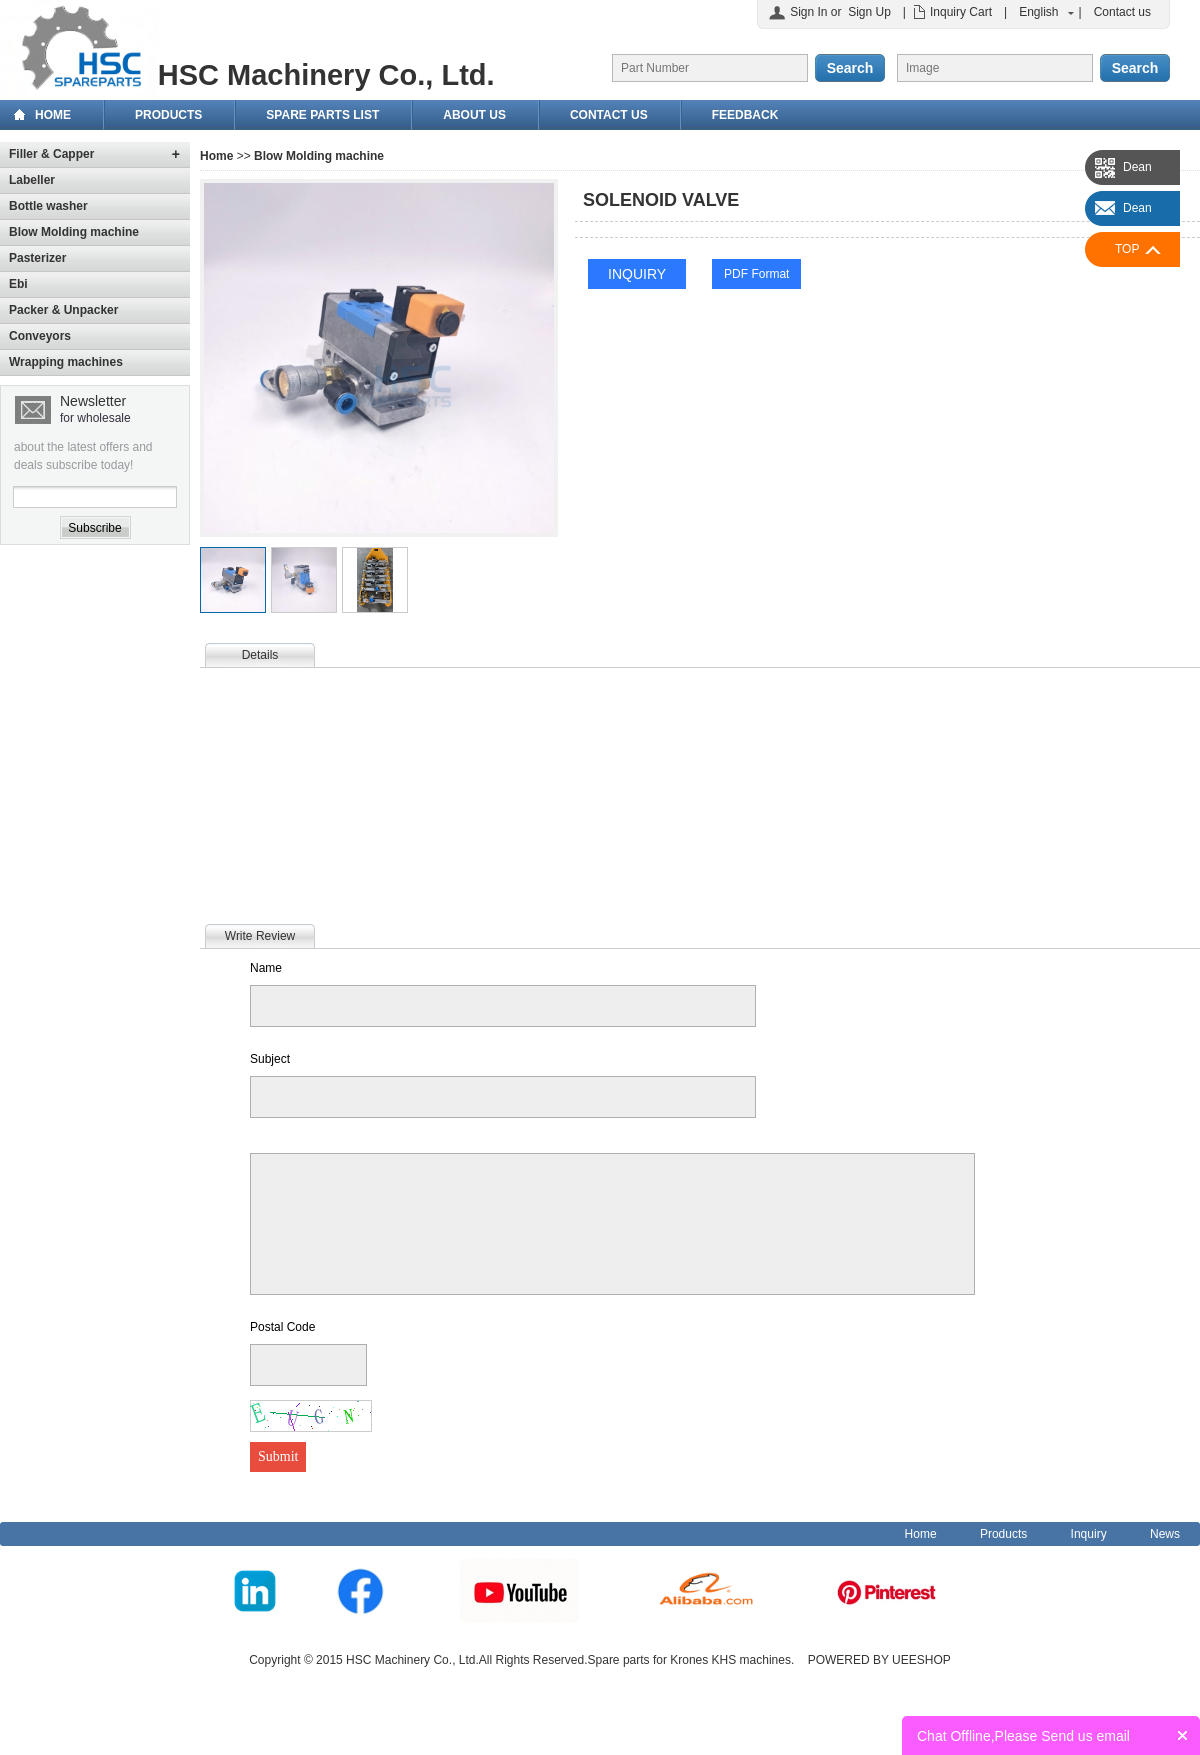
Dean (1137, 167)
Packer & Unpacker (63, 310)
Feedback (745, 115)
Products (168, 115)
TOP (1127, 249)
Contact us (1122, 12)
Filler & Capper (51, 154)
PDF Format (756, 274)
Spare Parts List (322, 115)
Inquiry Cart (961, 12)
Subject (270, 1059)
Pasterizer (37, 258)
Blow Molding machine (74, 232)
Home (53, 115)
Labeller (32, 180)
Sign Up (869, 12)
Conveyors (40, 336)
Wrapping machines (66, 362)
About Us (474, 115)
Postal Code (282, 1327)
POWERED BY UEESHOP (879, 1660)
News (1165, 1534)
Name (266, 968)
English (1038, 12)
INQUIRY (637, 274)
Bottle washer (48, 206)
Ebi (18, 284)
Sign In (808, 12)
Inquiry (1089, 1534)
